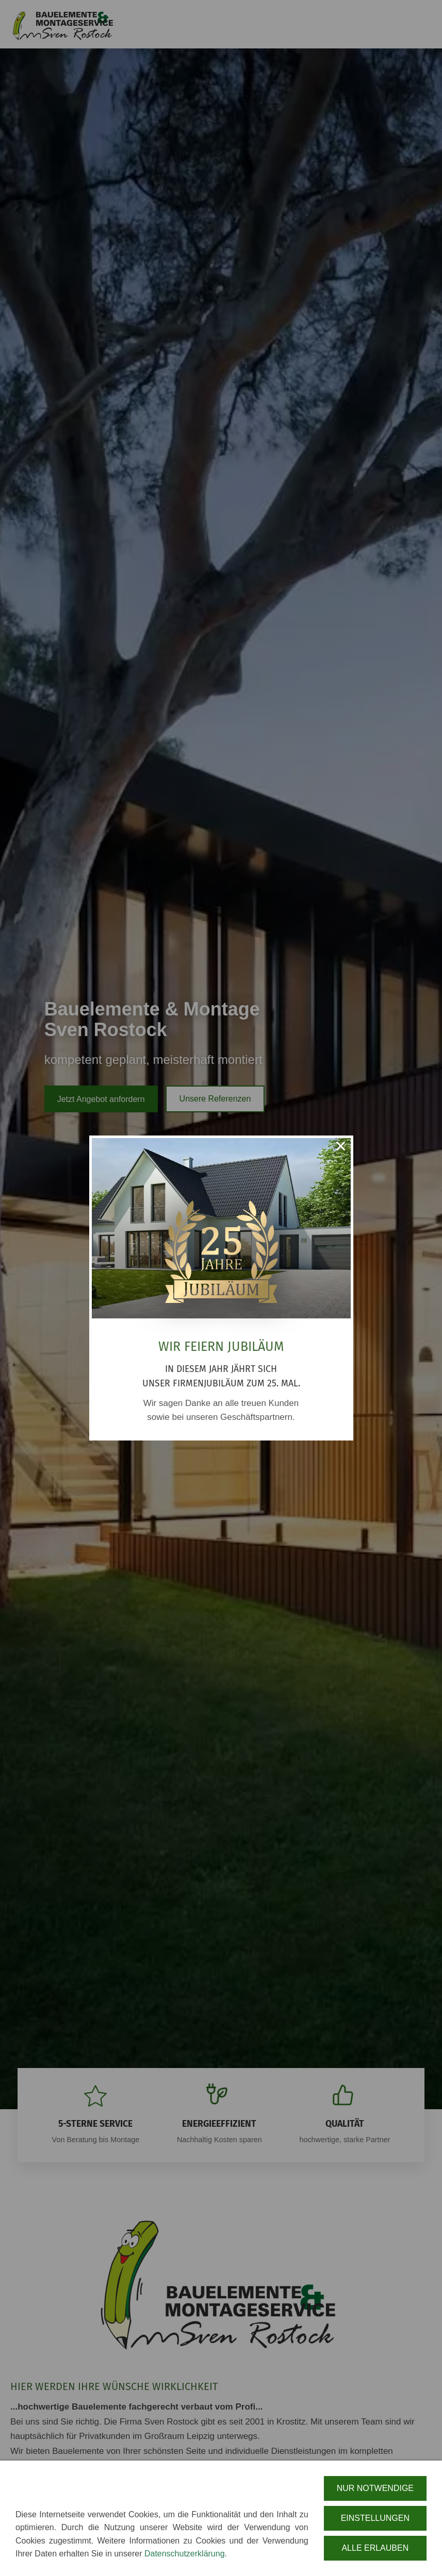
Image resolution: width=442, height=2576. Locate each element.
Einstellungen (375, 2523)
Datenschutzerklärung (184, 2559)
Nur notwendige (375, 2493)
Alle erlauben (374, 2553)
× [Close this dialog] (341, 1148)
